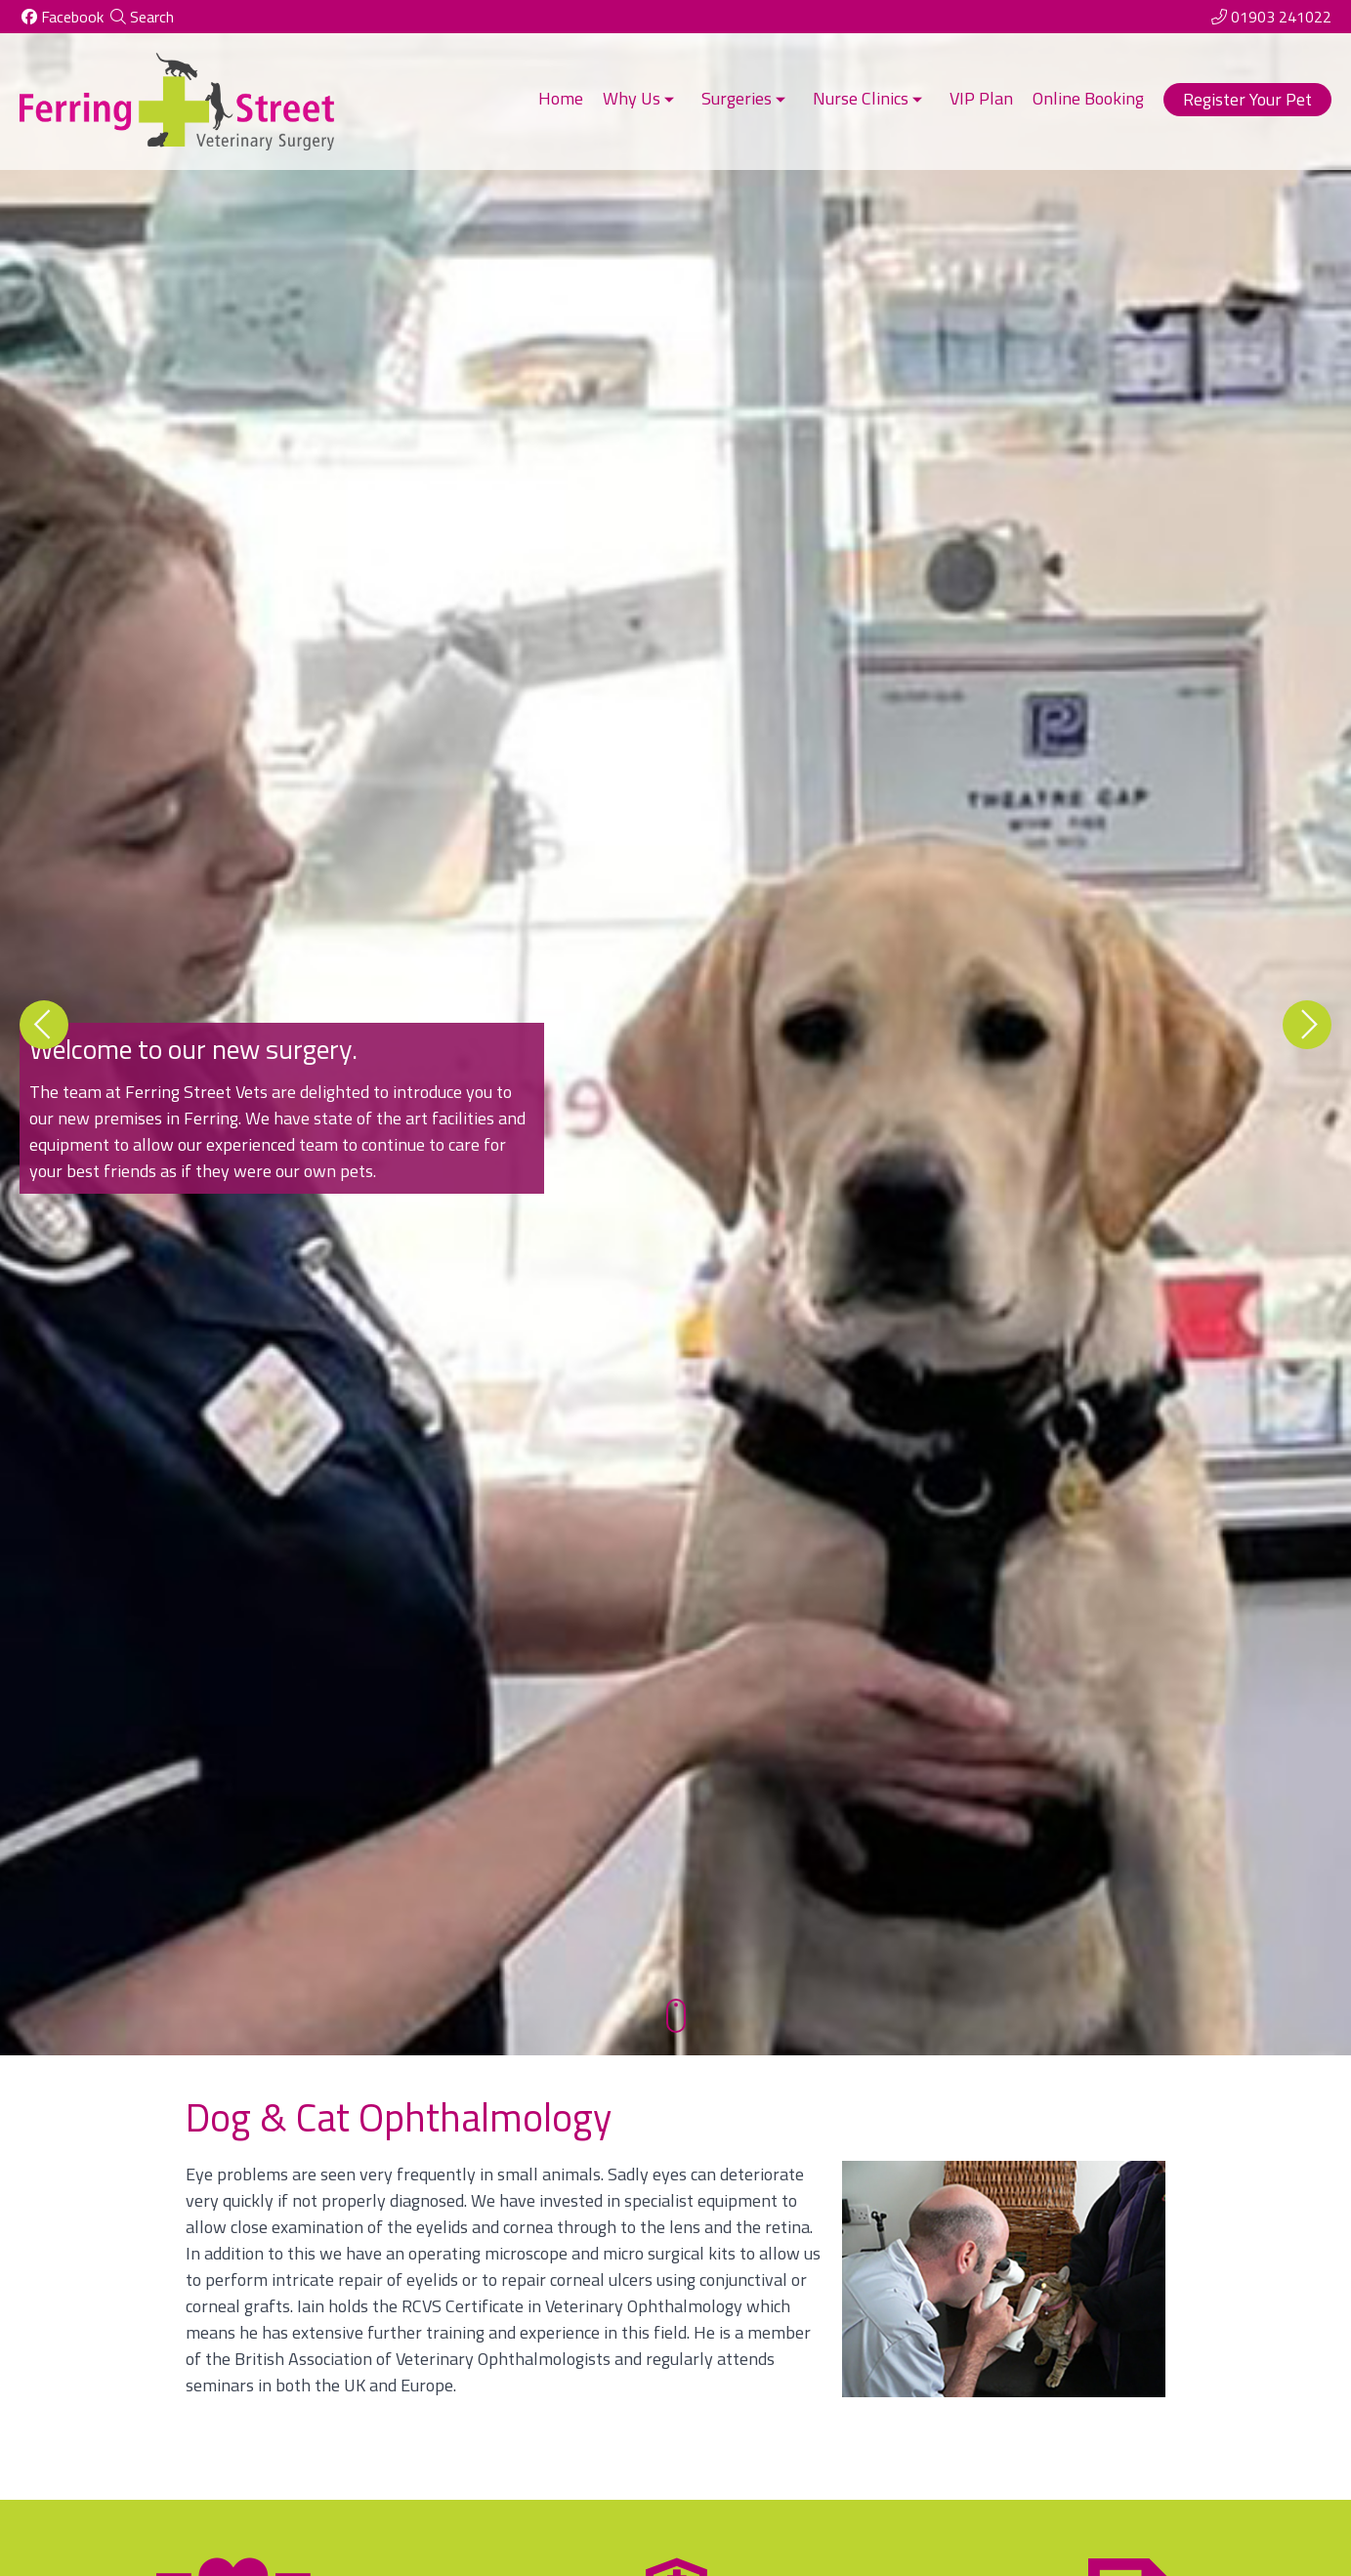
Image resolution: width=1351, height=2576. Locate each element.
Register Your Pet (1247, 99)
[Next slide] (1307, 1024)
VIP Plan (981, 98)
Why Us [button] (640, 98)
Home (560, 98)
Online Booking (1088, 98)
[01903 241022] (1270, 16)
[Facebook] (62, 16)
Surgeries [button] (745, 98)
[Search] (141, 16)
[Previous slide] (44, 1024)
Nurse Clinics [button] (869, 98)
